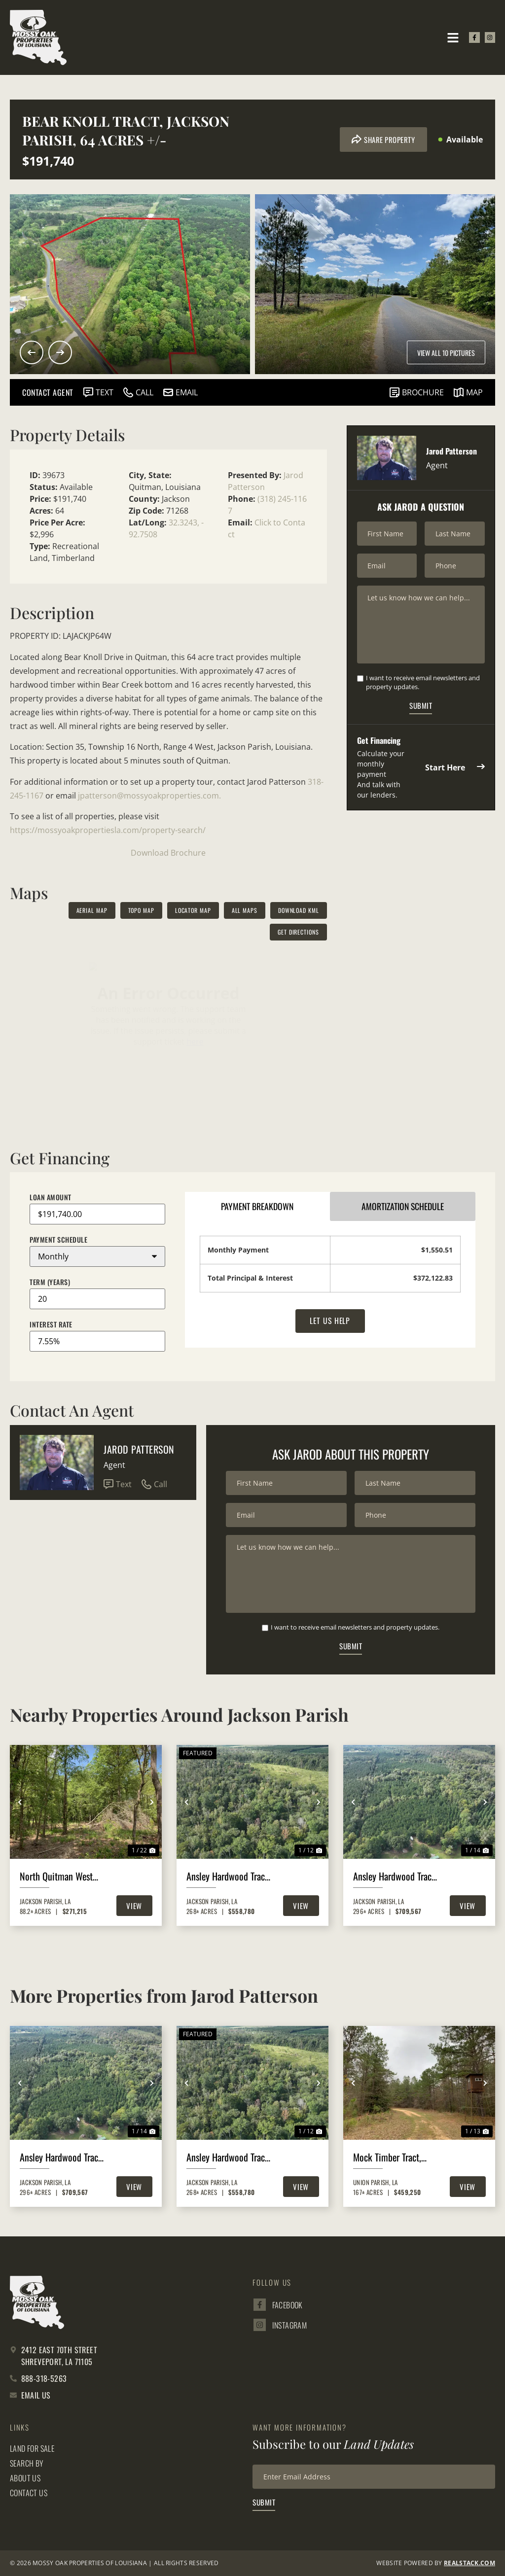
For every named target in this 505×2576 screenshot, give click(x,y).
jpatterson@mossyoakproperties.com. (149, 795)
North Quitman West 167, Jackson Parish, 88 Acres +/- (62, 1876)
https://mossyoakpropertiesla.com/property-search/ (108, 830)
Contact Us (28, 2493)
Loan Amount (51, 1197)
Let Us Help (330, 1322)
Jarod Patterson (139, 1449)
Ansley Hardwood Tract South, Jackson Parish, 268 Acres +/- (227, 1876)
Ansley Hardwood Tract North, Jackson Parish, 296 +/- (393, 1876)
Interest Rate (51, 1324)
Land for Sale (32, 2449)
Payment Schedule (58, 1239)
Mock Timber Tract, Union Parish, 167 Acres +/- (395, 2158)
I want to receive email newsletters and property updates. (423, 683)
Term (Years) (50, 1282)
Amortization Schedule (403, 1206)
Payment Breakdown (257, 1206)
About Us (25, 2478)
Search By (27, 2464)
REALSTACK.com (469, 2563)
